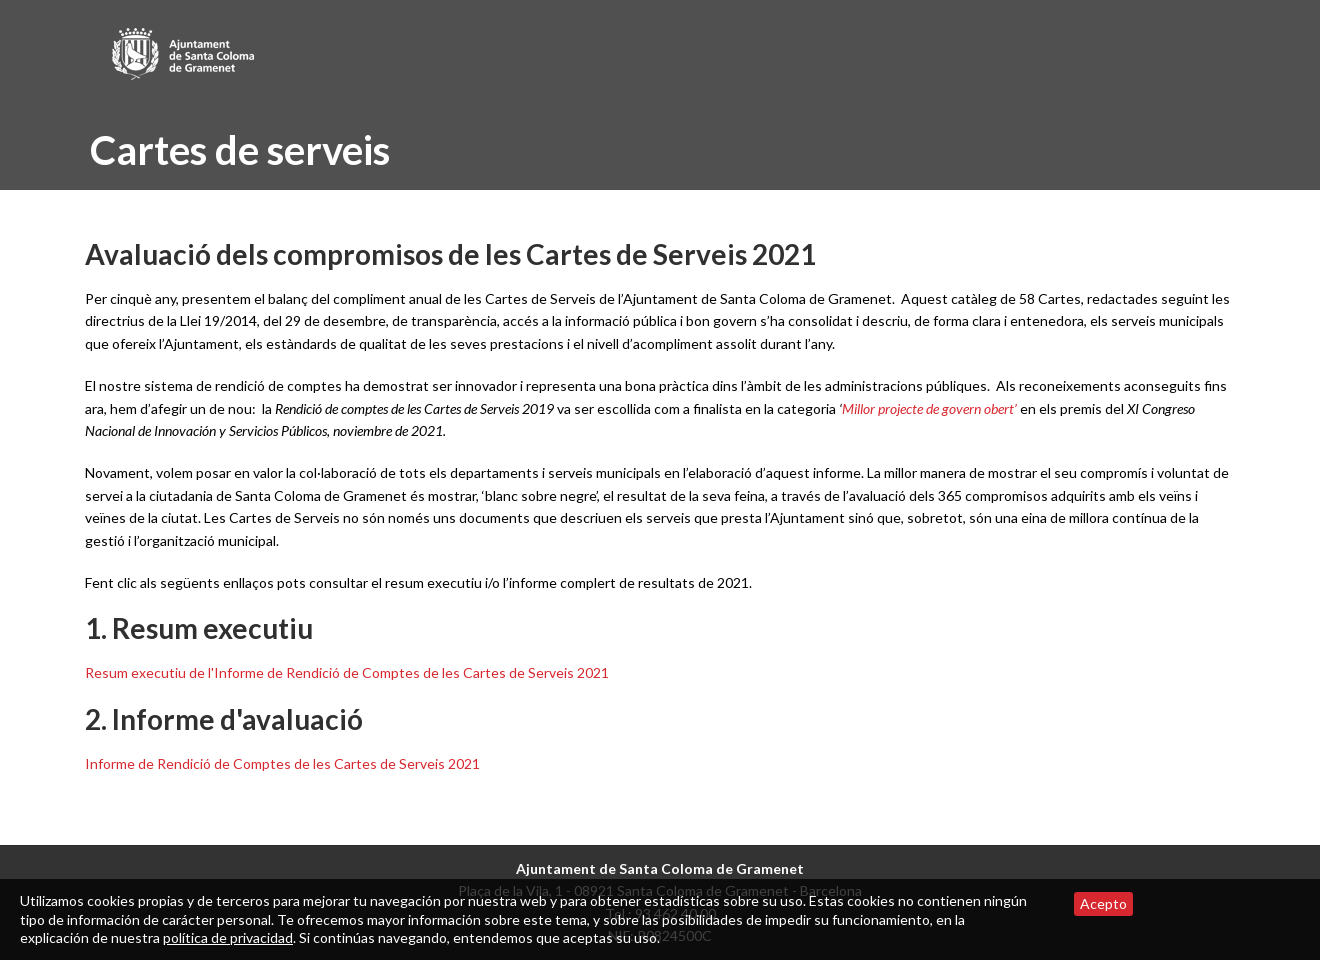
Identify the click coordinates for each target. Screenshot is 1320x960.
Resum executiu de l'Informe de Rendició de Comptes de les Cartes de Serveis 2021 (347, 672)
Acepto (1103, 903)
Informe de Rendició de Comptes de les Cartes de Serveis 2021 (282, 763)
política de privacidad (228, 937)
